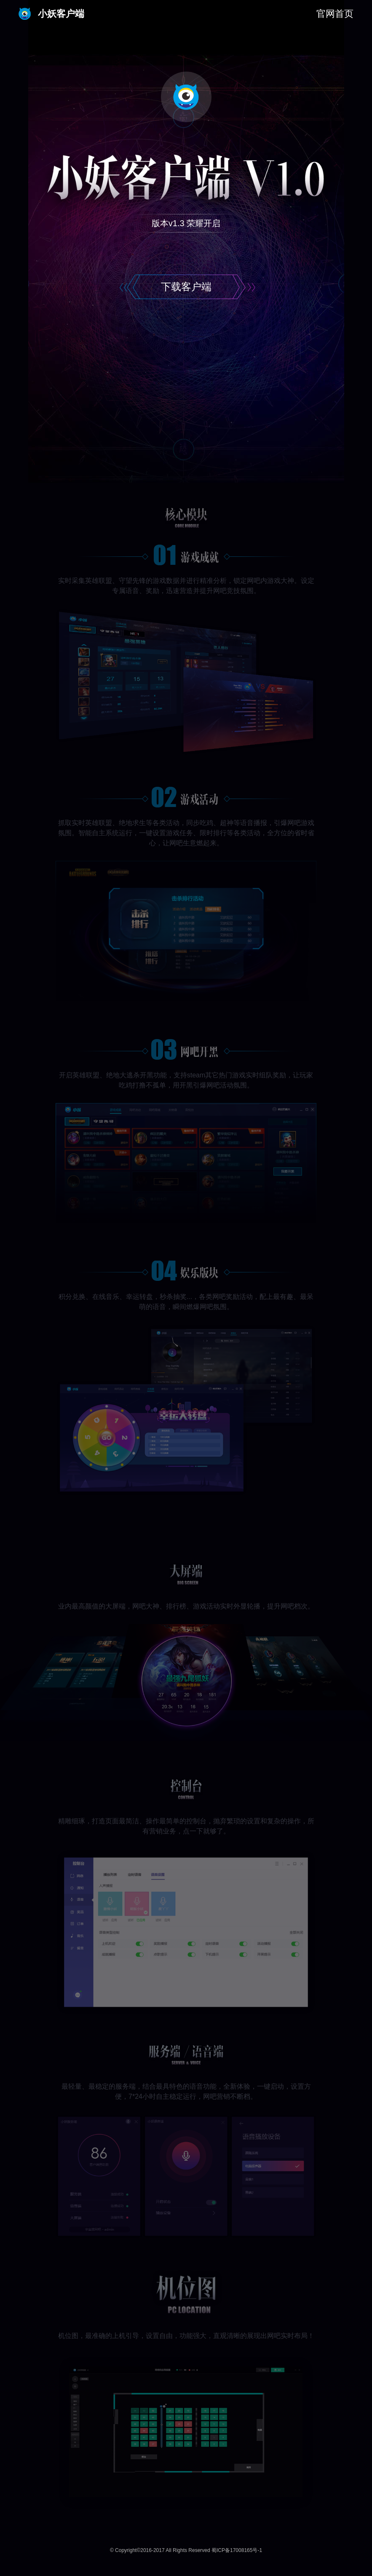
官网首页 (334, 13)
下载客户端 (186, 286)
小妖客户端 (51, 14)
